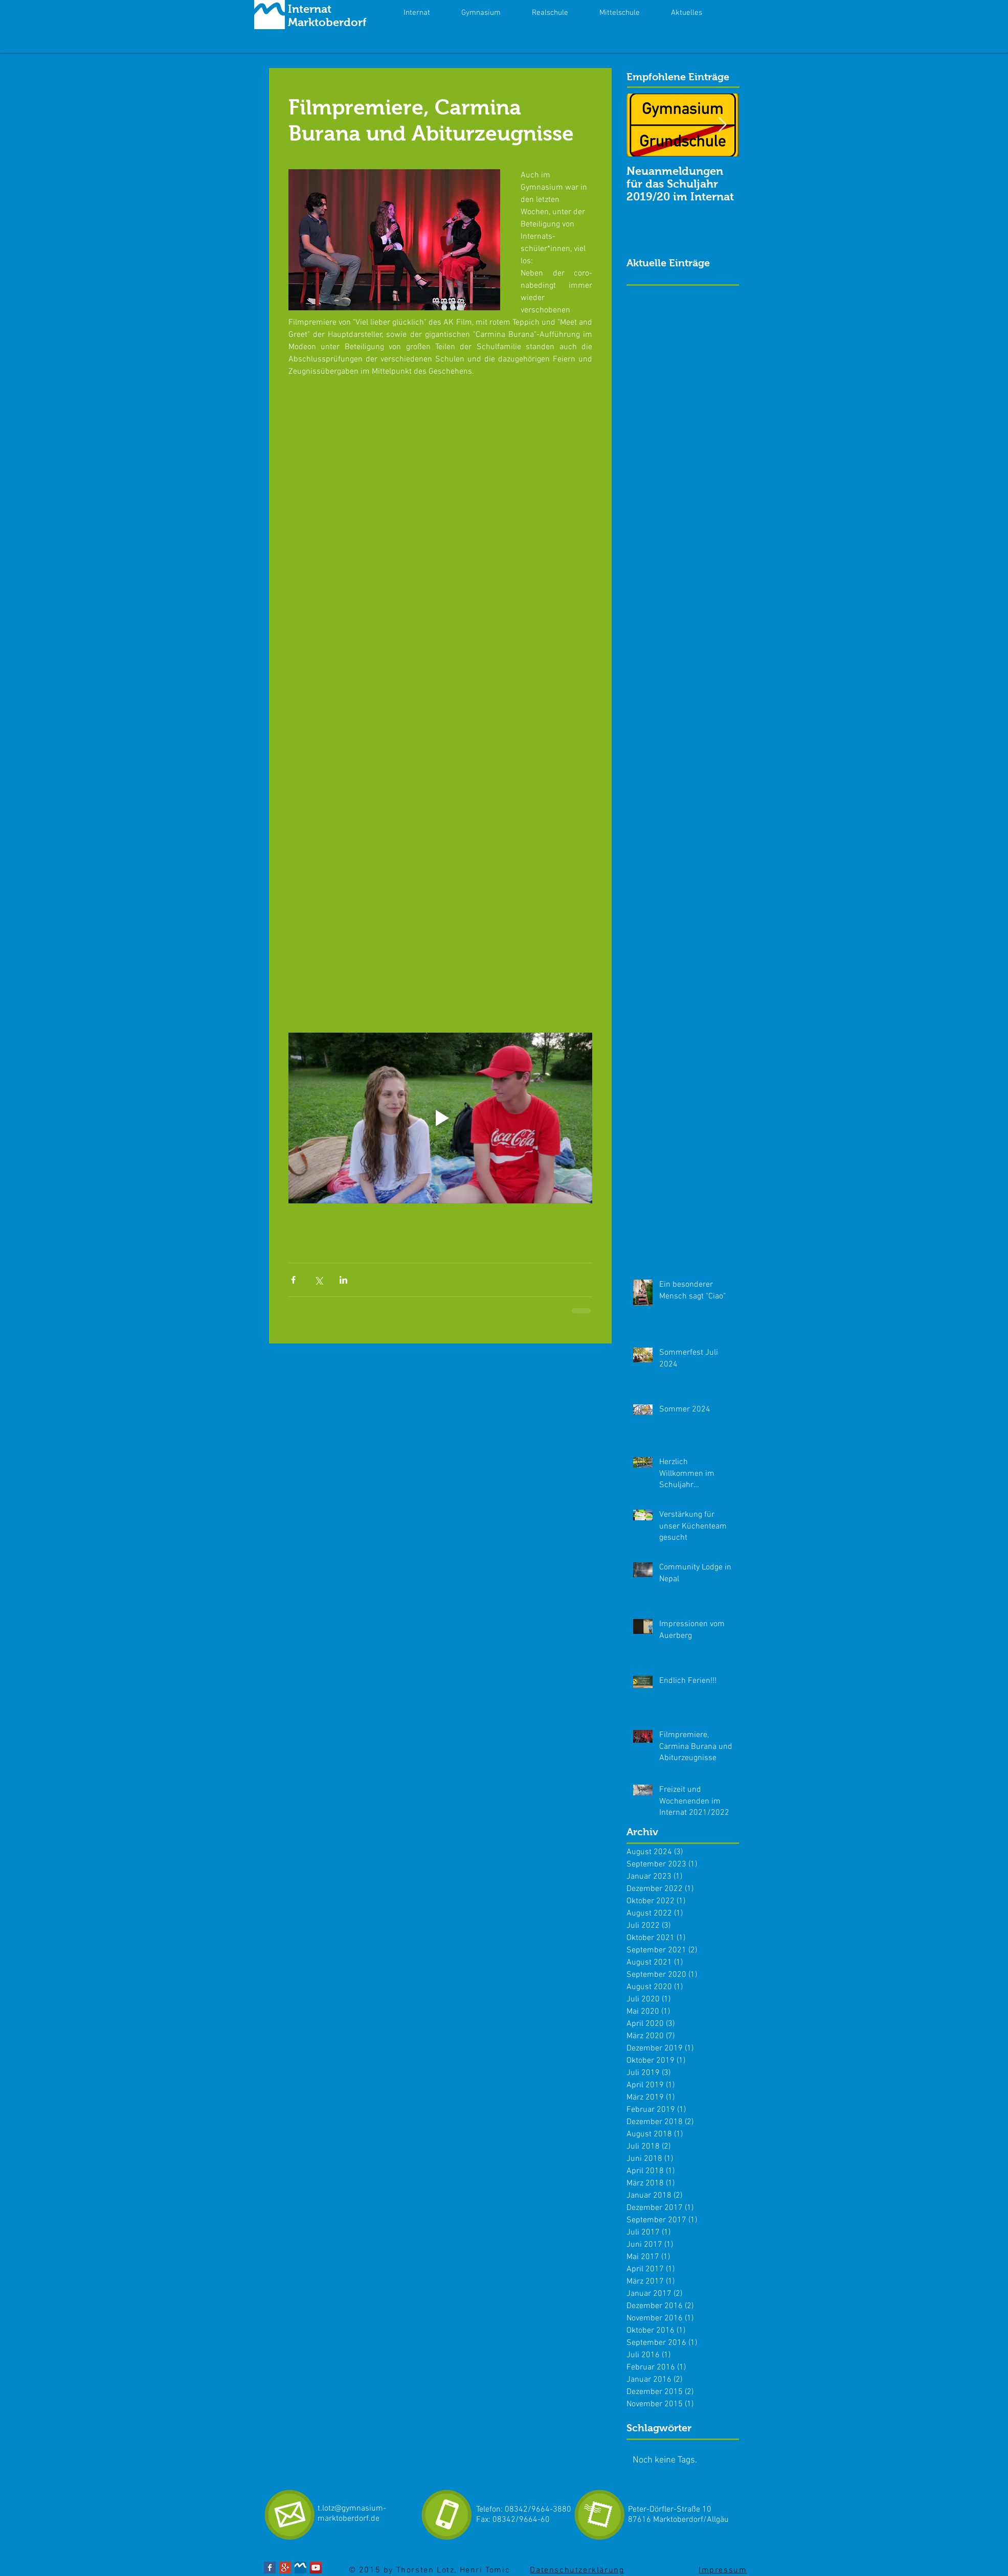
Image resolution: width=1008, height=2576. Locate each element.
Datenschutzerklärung (577, 2570)
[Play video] (440, 1118)
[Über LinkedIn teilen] (343, 1280)
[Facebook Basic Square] (270, 2567)
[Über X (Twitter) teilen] (318, 1280)
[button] (687, 13)
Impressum (723, 2570)
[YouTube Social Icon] (316, 2567)
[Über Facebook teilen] (293, 1280)
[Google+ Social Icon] (285, 2567)
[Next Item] (722, 125)
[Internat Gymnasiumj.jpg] (300, 2567)
